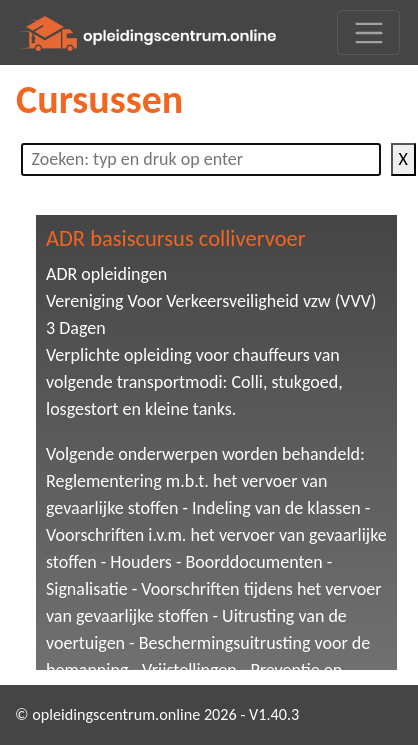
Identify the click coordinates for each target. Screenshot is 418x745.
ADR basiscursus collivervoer (176, 238)
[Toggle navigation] (368, 32)
